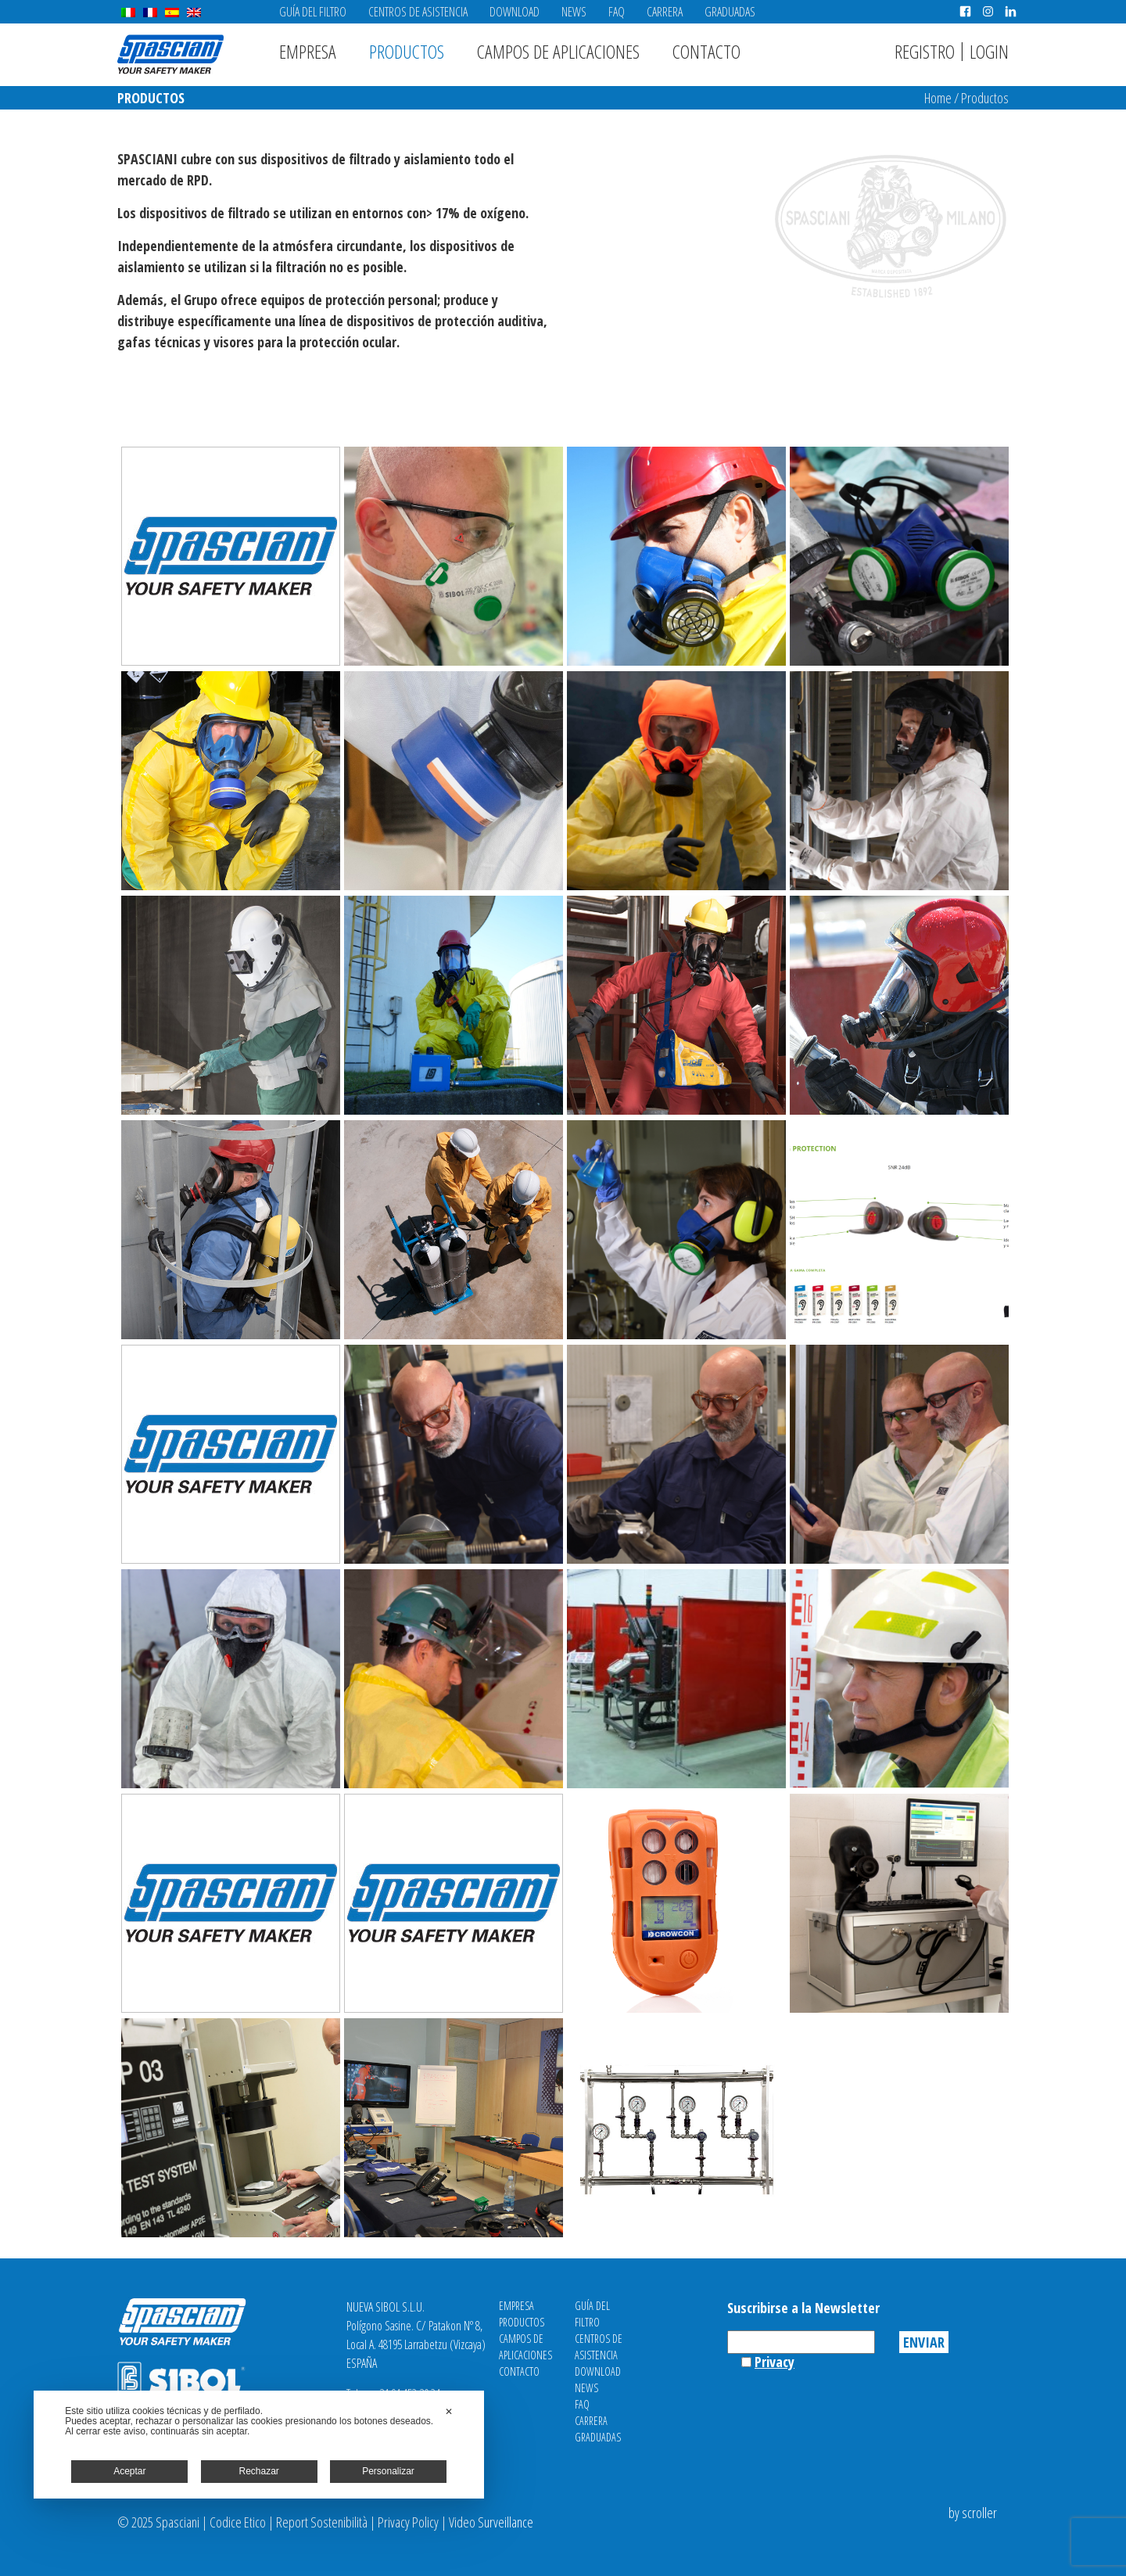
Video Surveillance (491, 2522)
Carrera (665, 11)
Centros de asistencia (418, 11)
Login (989, 51)
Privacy (774, 2361)
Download (514, 11)
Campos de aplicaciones (558, 51)
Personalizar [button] (388, 2471)
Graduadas (730, 11)
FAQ (616, 11)
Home (938, 97)
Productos (406, 51)
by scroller (972, 2512)
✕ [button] (449, 2411)
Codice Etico (238, 2522)
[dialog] (259, 2445)
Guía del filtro (312, 11)
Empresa (307, 51)
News (573, 11)
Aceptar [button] (129, 2471)
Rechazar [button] (259, 2471)
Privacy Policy (408, 2522)
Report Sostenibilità (322, 2522)
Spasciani (170, 54)
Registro (925, 51)
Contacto (706, 51)
